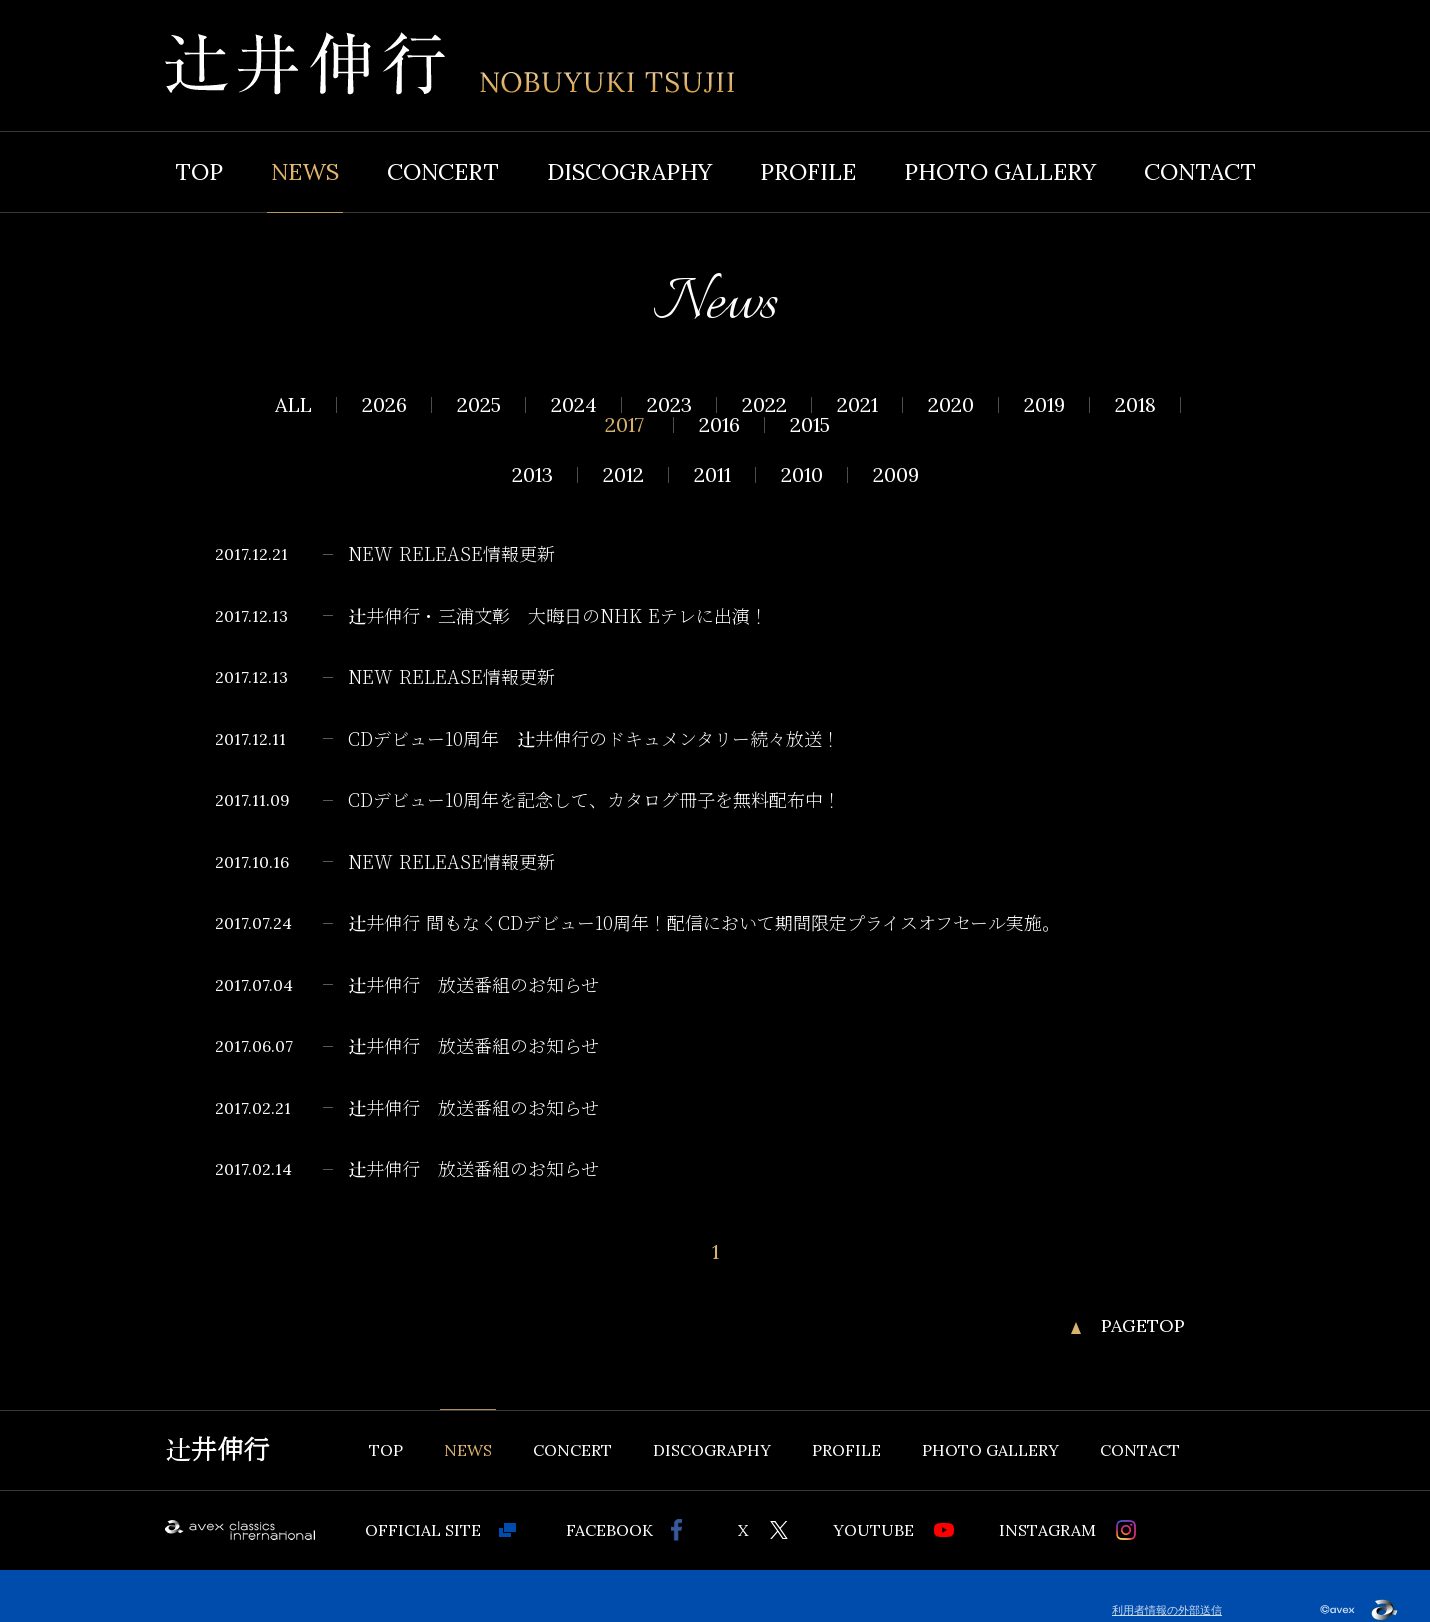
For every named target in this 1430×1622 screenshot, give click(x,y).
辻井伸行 (217, 1450)
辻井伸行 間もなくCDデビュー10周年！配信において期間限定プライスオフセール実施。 (704, 924)
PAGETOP (1143, 1326)
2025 (479, 405)
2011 (712, 475)
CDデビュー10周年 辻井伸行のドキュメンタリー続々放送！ (594, 740)
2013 (532, 475)
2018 (1135, 405)
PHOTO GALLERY (1000, 171)
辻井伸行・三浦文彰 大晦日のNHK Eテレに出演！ (558, 617)
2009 (896, 475)
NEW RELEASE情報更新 (451, 555)
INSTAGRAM (1047, 1530)
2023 (669, 405)
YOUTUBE (873, 1530)
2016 (719, 425)
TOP (199, 171)
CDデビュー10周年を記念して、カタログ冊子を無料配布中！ (594, 801)
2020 (951, 405)
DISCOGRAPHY (629, 171)
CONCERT (443, 171)
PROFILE (808, 171)
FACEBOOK (609, 1530)
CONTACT (1200, 171)
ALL (293, 405)
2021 (857, 405)
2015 (810, 425)
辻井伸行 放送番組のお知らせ (473, 986)
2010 (802, 475)
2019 (1044, 405)
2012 (623, 475)
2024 (574, 405)
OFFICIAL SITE (423, 1530)
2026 (384, 405)
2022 (764, 405)
